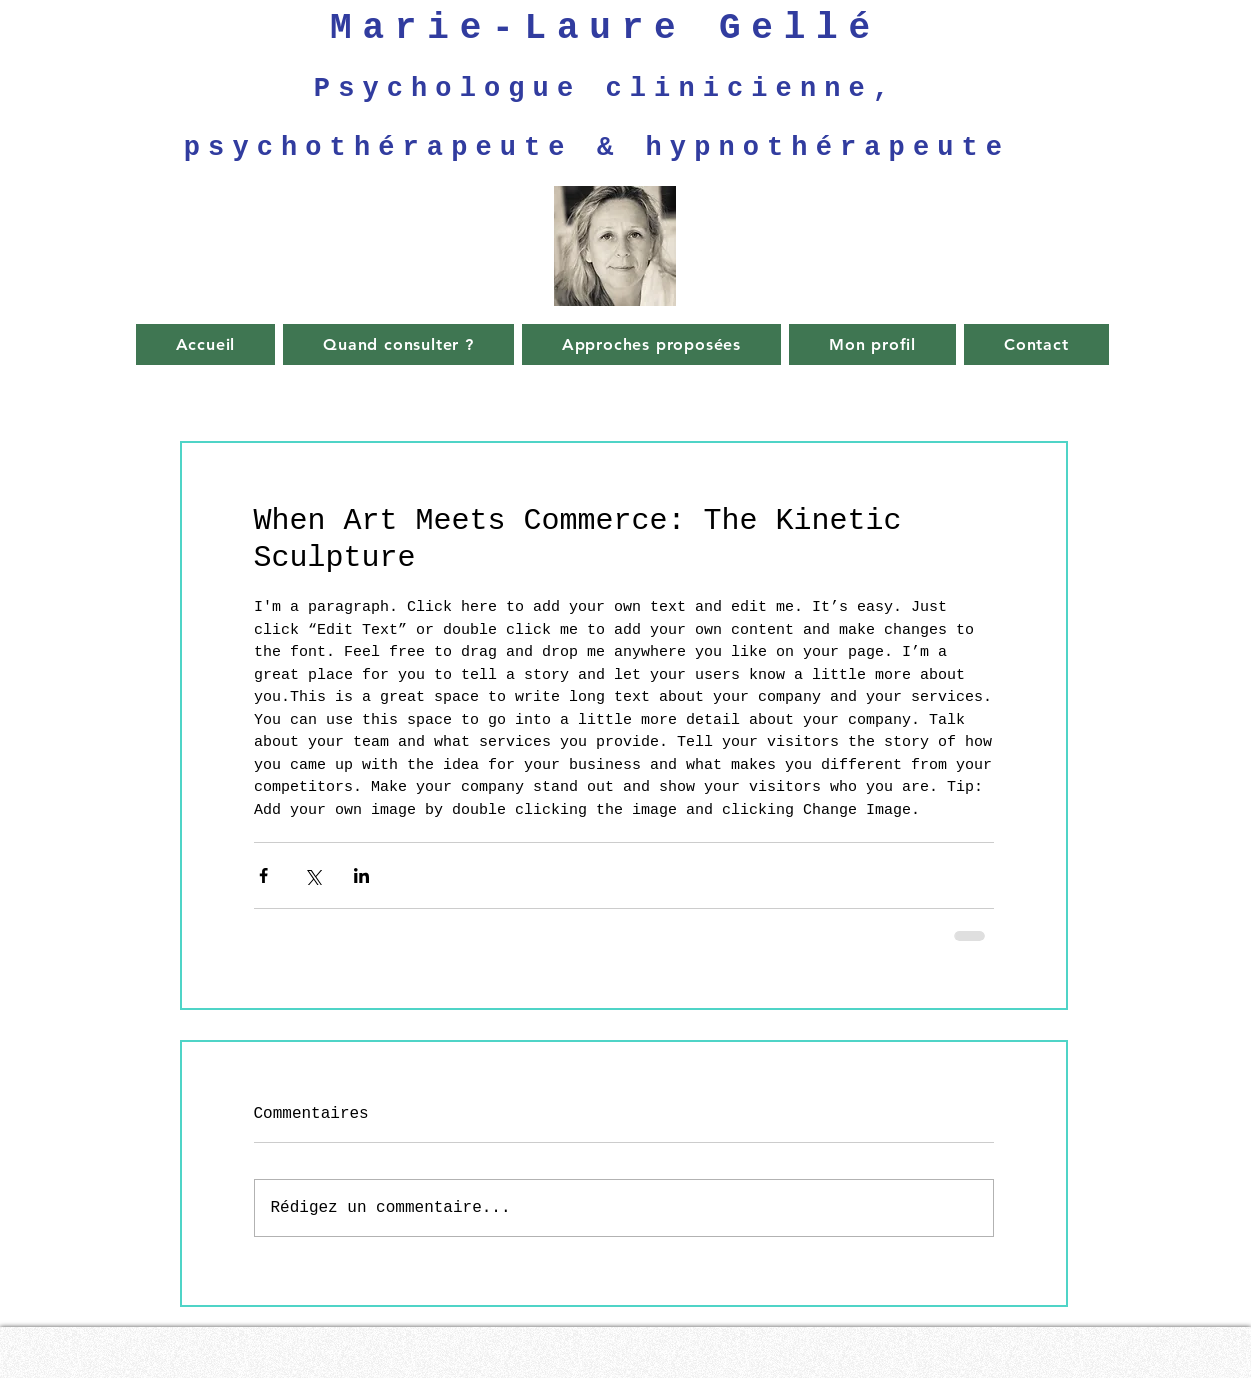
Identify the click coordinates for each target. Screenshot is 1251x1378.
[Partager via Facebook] (263, 875)
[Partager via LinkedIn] (361, 875)
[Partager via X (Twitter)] (312, 875)
